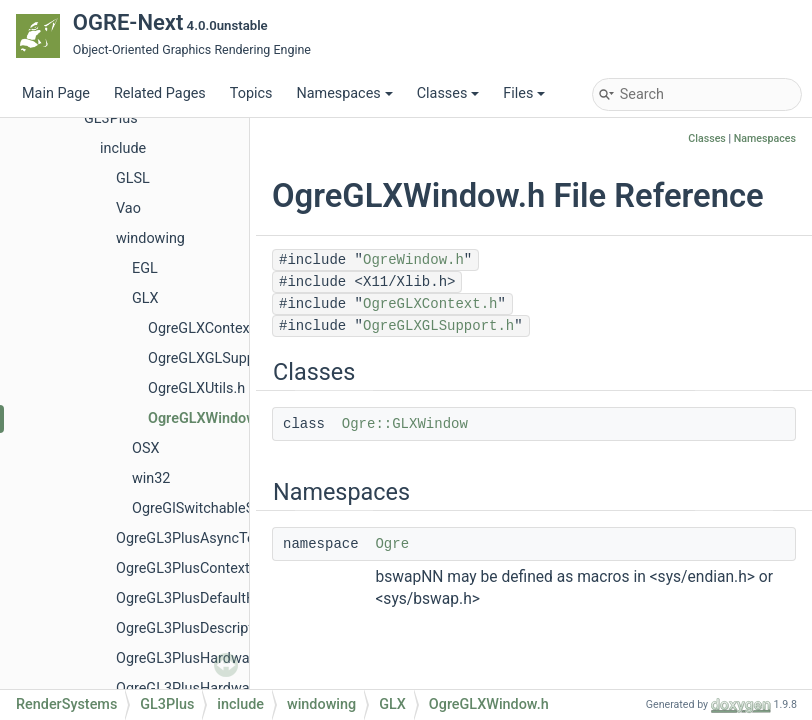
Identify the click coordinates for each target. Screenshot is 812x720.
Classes (448, 93)
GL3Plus (111, 118)
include (123, 148)
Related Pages (160, 93)
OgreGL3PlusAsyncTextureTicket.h (227, 538)
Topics (251, 93)
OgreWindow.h (413, 260)
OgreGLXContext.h (207, 328)
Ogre (392, 544)
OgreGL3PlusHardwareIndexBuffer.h (231, 688)
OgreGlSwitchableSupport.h (220, 508)
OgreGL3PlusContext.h (188, 568)
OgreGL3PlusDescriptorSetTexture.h (231, 628)
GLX (145, 298)
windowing (150, 238)
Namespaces (344, 93)
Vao (128, 208)
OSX (145, 448)
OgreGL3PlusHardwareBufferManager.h (242, 658)
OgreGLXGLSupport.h (216, 358)
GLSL (133, 178)
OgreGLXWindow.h (208, 418)
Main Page (56, 93)
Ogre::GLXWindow (405, 424)
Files (524, 93)
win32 (151, 478)
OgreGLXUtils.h (196, 388)
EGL (145, 268)
